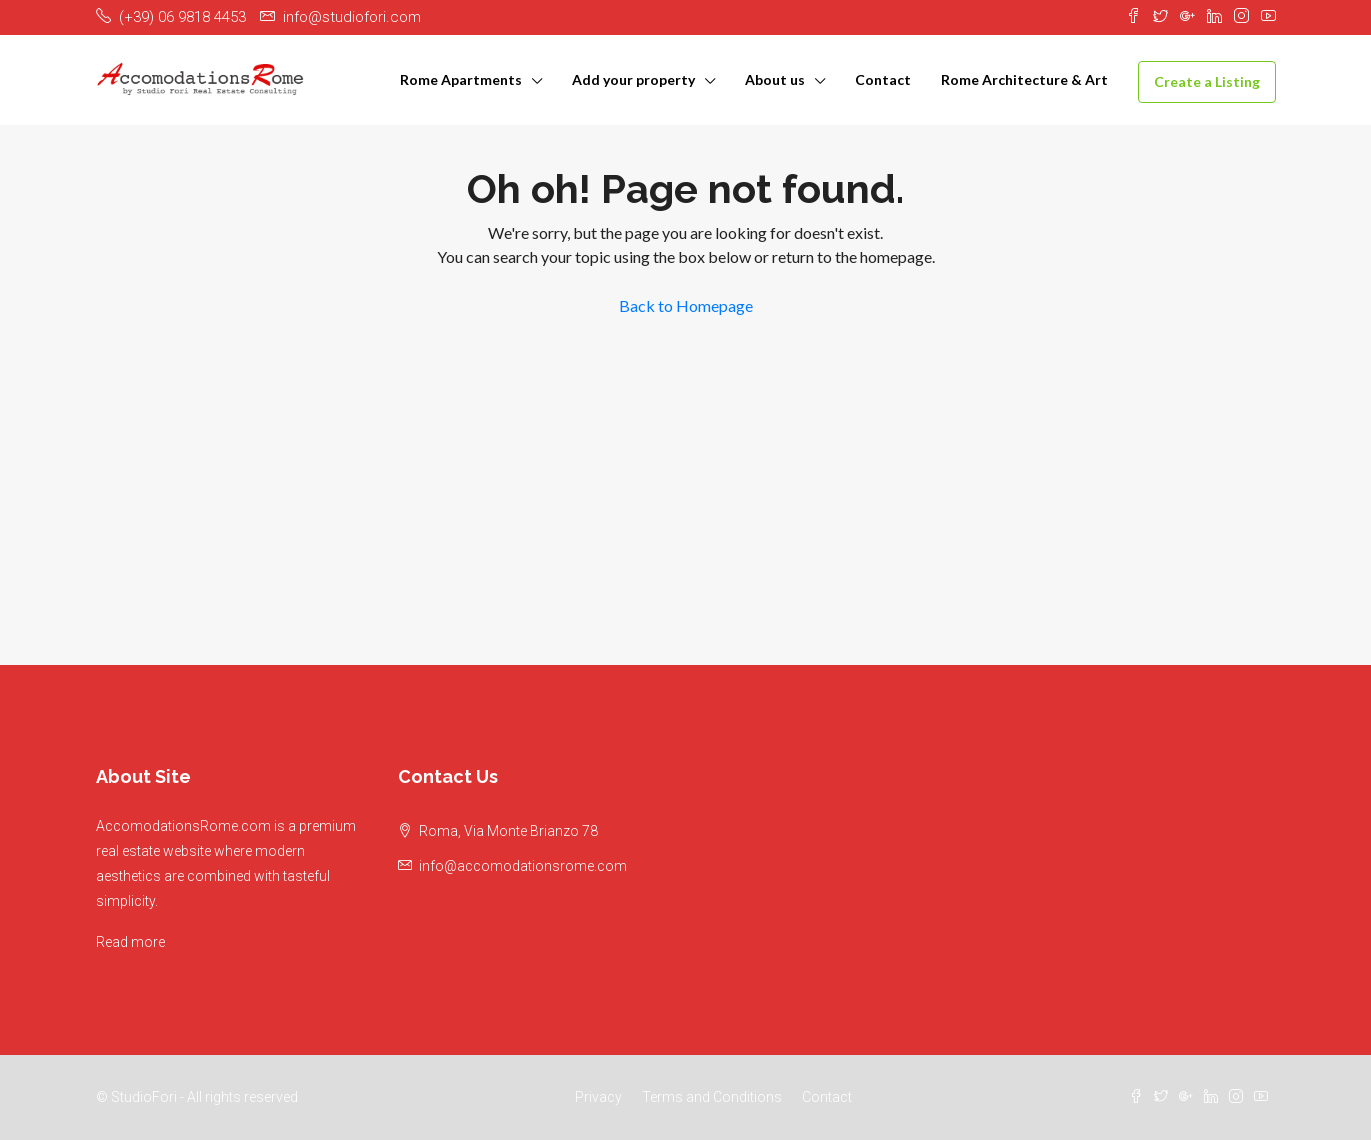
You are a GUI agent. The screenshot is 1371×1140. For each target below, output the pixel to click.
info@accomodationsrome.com (523, 866)
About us (775, 79)
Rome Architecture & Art (1024, 79)
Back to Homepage (686, 305)
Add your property (633, 79)
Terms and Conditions (712, 1097)
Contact (883, 79)
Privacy (598, 1097)
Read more (130, 942)
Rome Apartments (461, 79)
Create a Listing (1207, 81)
